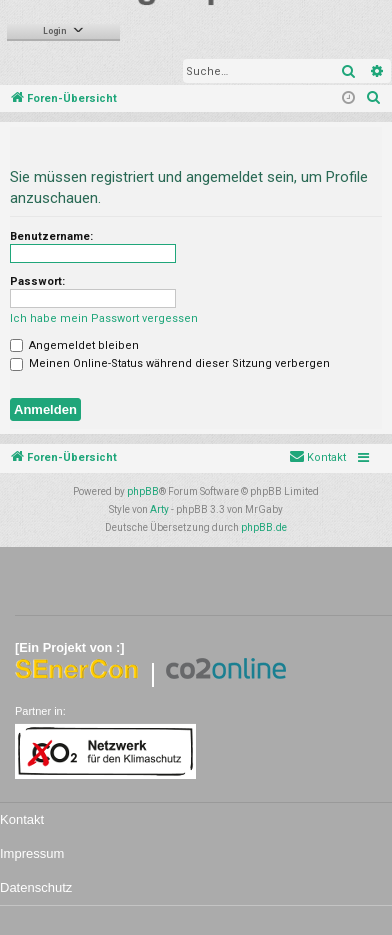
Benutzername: (51, 236)
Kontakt (22, 819)
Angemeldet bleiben (74, 345)
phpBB (143, 491)
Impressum (32, 853)
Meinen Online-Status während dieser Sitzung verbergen (170, 363)
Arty (159, 509)
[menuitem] (374, 99)
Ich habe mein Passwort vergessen (104, 318)
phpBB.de (264, 527)
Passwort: (37, 281)
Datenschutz (36, 887)
